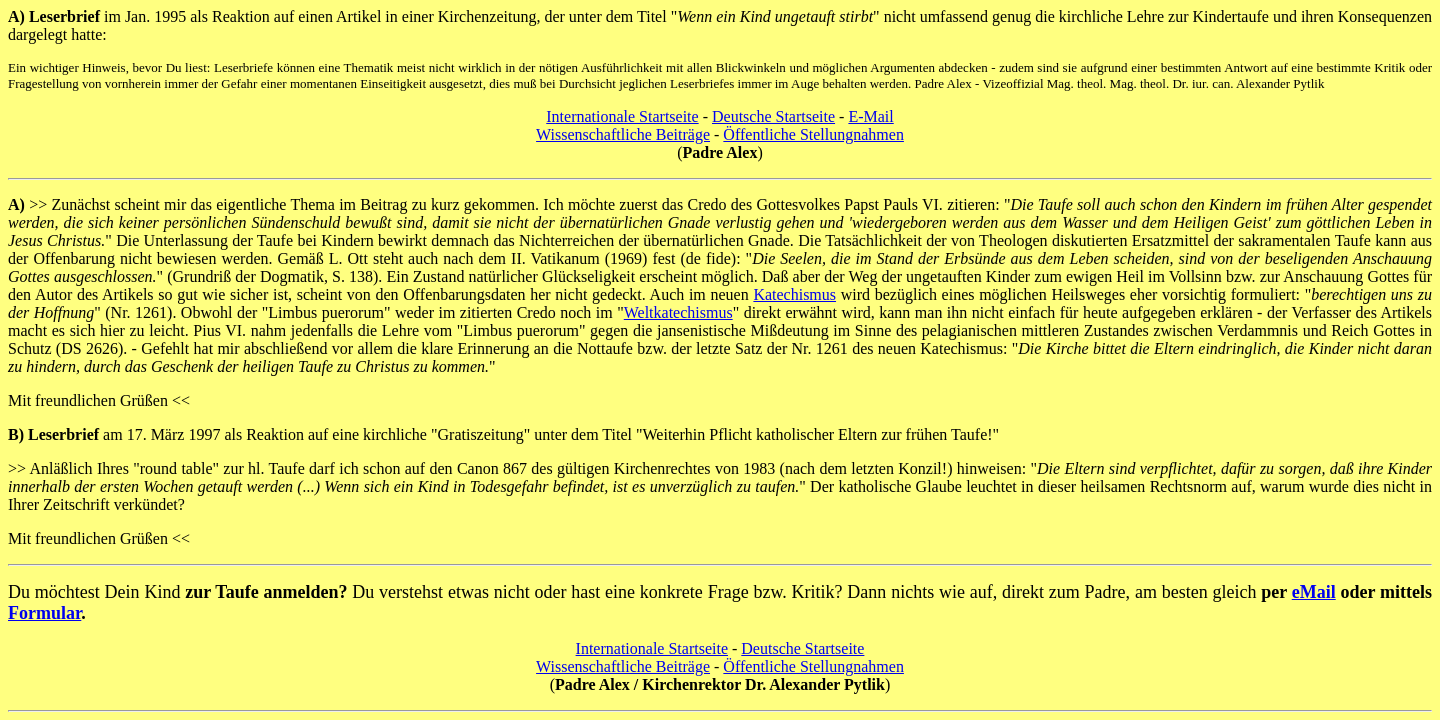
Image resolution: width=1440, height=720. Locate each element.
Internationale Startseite (622, 116)
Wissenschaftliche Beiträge (623, 134)
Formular (44, 613)
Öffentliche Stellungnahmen (813, 134)
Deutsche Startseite (773, 116)
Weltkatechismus (678, 312)
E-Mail (870, 116)
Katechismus (794, 294)
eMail (1314, 592)
